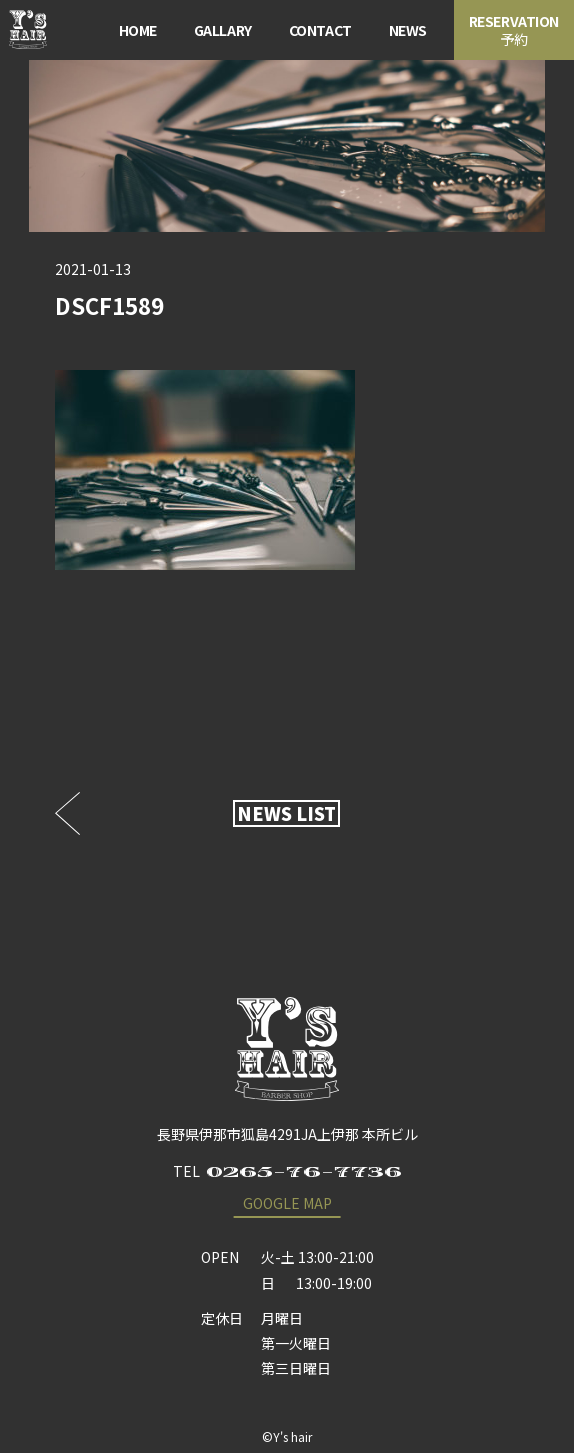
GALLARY (223, 30)
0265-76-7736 (304, 1172)
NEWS (408, 30)
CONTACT (320, 30)
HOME (138, 30)
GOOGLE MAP (287, 1203)
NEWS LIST (286, 813)
